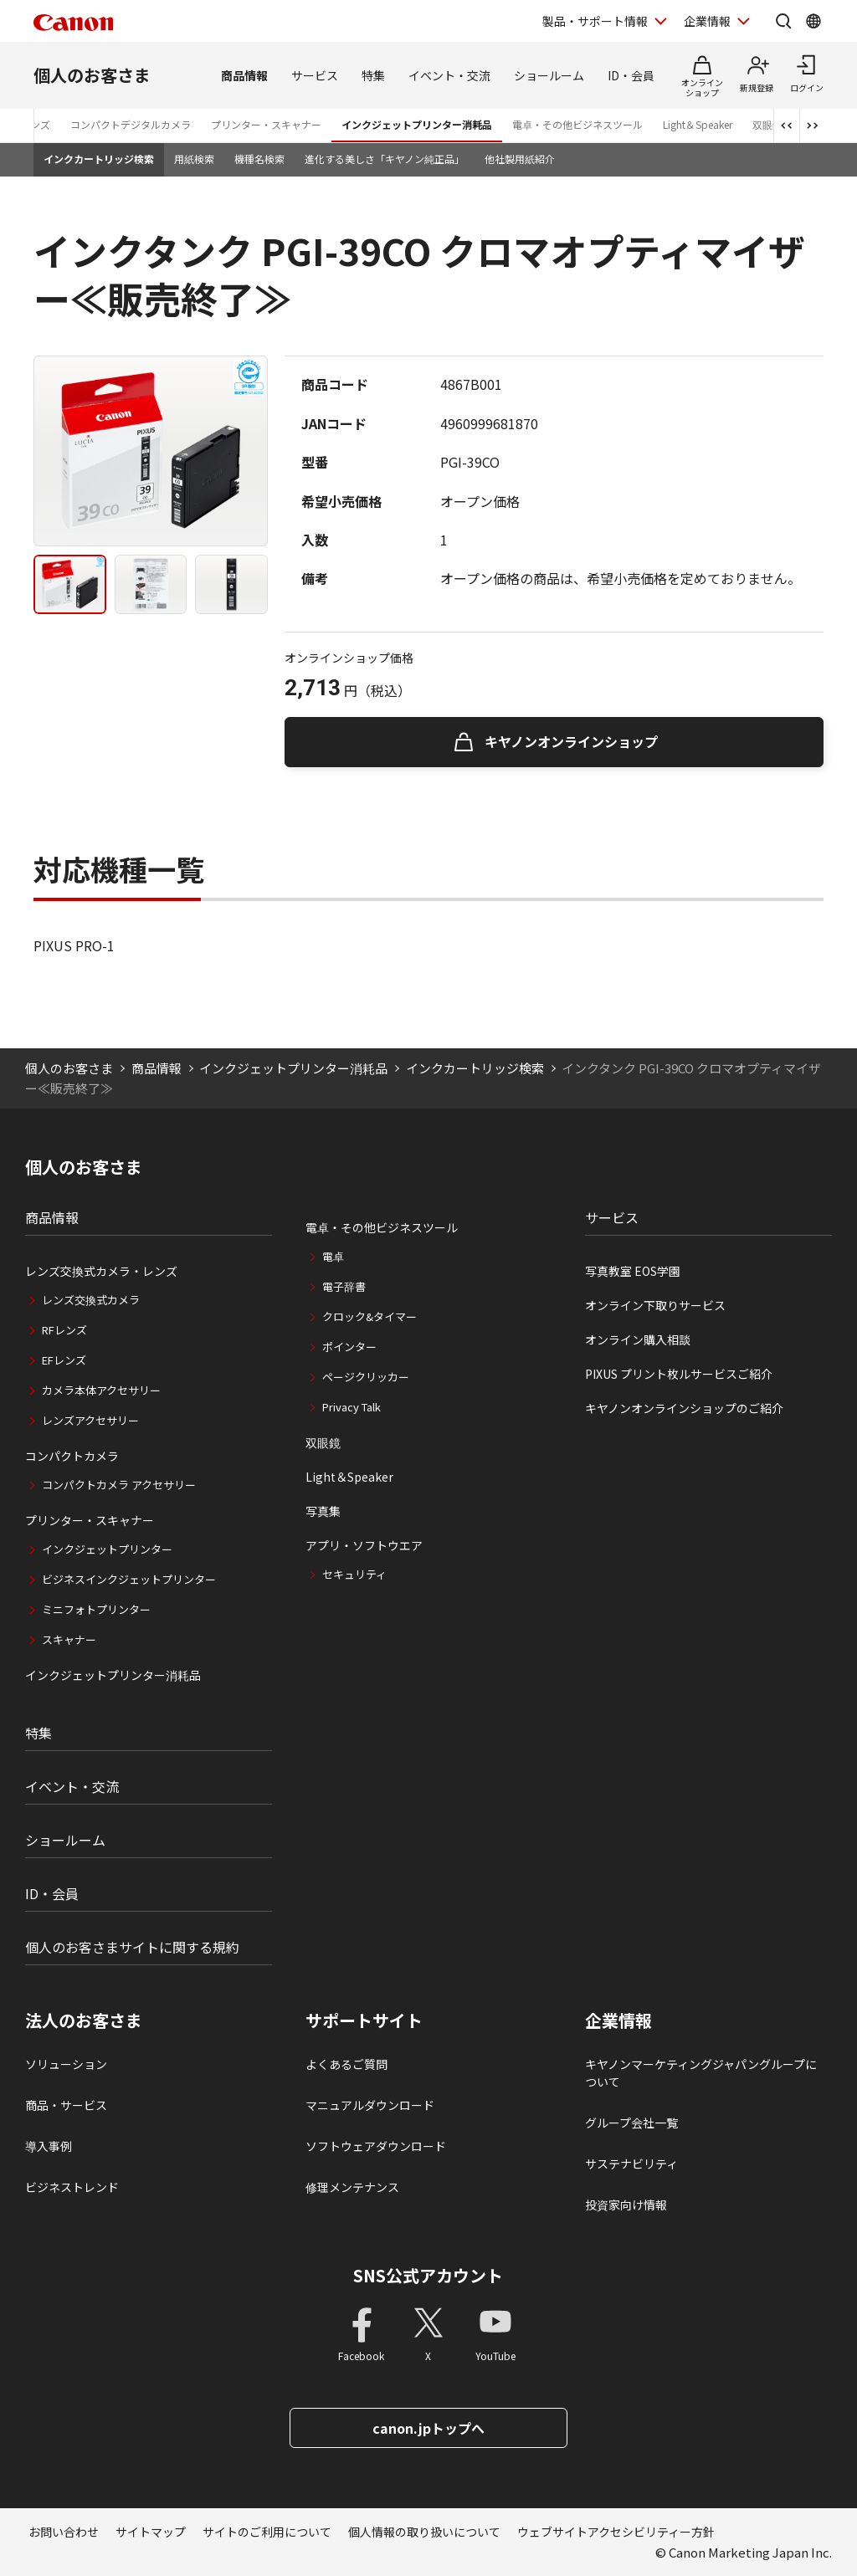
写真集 (323, 1511)
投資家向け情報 (626, 2204)
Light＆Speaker (697, 124)
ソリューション (66, 2064)
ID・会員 (631, 75)
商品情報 (244, 75)
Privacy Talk (351, 1407)
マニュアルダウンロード (369, 2105)
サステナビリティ (631, 2163)
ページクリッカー (365, 1377)
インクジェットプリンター (107, 1549)
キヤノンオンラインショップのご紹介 (684, 1408)
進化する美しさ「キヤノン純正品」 (384, 158)
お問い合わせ (63, 2531)
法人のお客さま (83, 2020)
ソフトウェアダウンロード (375, 2146)
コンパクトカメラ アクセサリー (119, 1485)
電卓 (333, 1256)
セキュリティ (354, 1574)
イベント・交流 (449, 75)
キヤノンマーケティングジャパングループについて (701, 2073)
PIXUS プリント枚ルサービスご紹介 (678, 1373)
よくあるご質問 (346, 2064)
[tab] (69, 584)
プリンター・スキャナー (266, 124)
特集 (373, 75)
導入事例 (48, 2146)
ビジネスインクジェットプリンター (129, 1579)
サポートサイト (364, 2020)
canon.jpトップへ (428, 2428)
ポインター (349, 1347)
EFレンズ (64, 1360)
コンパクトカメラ (72, 1455)
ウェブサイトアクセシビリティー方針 (616, 2531)
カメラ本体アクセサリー (101, 1390)
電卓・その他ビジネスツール (577, 124)
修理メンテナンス (352, 2187)
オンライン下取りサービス (655, 1305)
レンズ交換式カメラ (91, 1300)
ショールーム (549, 75)
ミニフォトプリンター (96, 1609)
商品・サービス (66, 2105)
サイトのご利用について (267, 2531)
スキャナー (69, 1639)
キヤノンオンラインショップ (571, 741)
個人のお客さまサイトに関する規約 (132, 1947)
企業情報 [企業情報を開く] (707, 21)
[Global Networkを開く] (813, 21)
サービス (314, 75)
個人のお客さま (92, 75)
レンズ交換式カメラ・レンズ (101, 1270)
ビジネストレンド (72, 2187)
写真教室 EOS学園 (632, 1270)
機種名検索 (259, 158)
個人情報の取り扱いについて (424, 2531)
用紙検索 (194, 158)
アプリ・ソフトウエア (364, 1545)
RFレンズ (64, 1330)
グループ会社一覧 (631, 2122)
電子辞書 (344, 1286)
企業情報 (618, 2020)
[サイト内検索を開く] (783, 21)
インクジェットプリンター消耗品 (416, 124)
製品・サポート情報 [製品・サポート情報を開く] (595, 21)
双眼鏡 (323, 1442)
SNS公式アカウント (428, 2275)
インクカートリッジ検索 (99, 158)
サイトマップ (150, 2531)
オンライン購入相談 (637, 1339)
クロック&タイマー (369, 1316)
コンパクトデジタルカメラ (130, 124)
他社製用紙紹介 (520, 158)
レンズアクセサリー (90, 1420)
